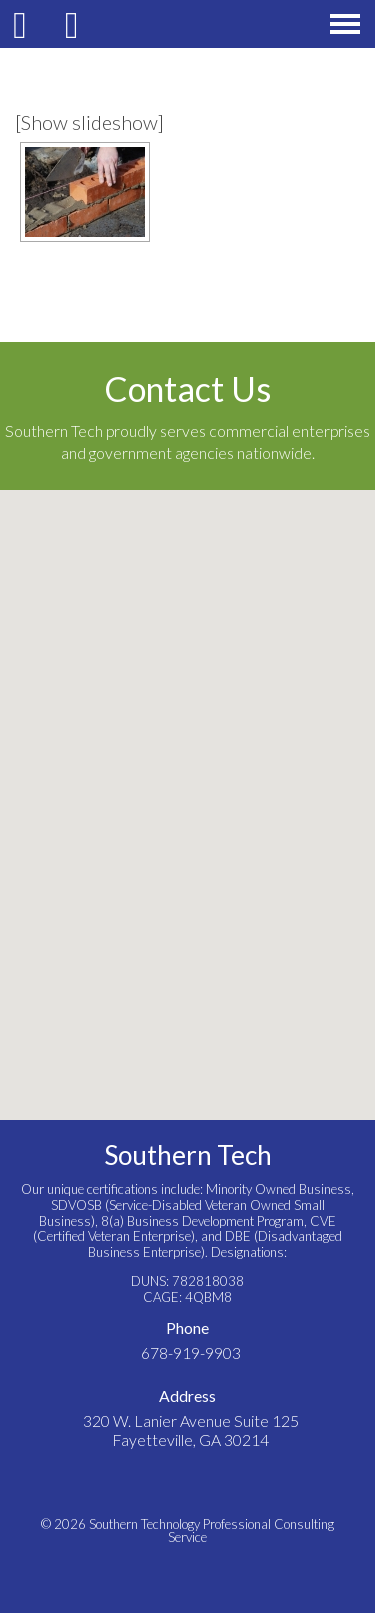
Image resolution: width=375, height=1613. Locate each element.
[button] (188, 786)
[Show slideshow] (89, 122)
